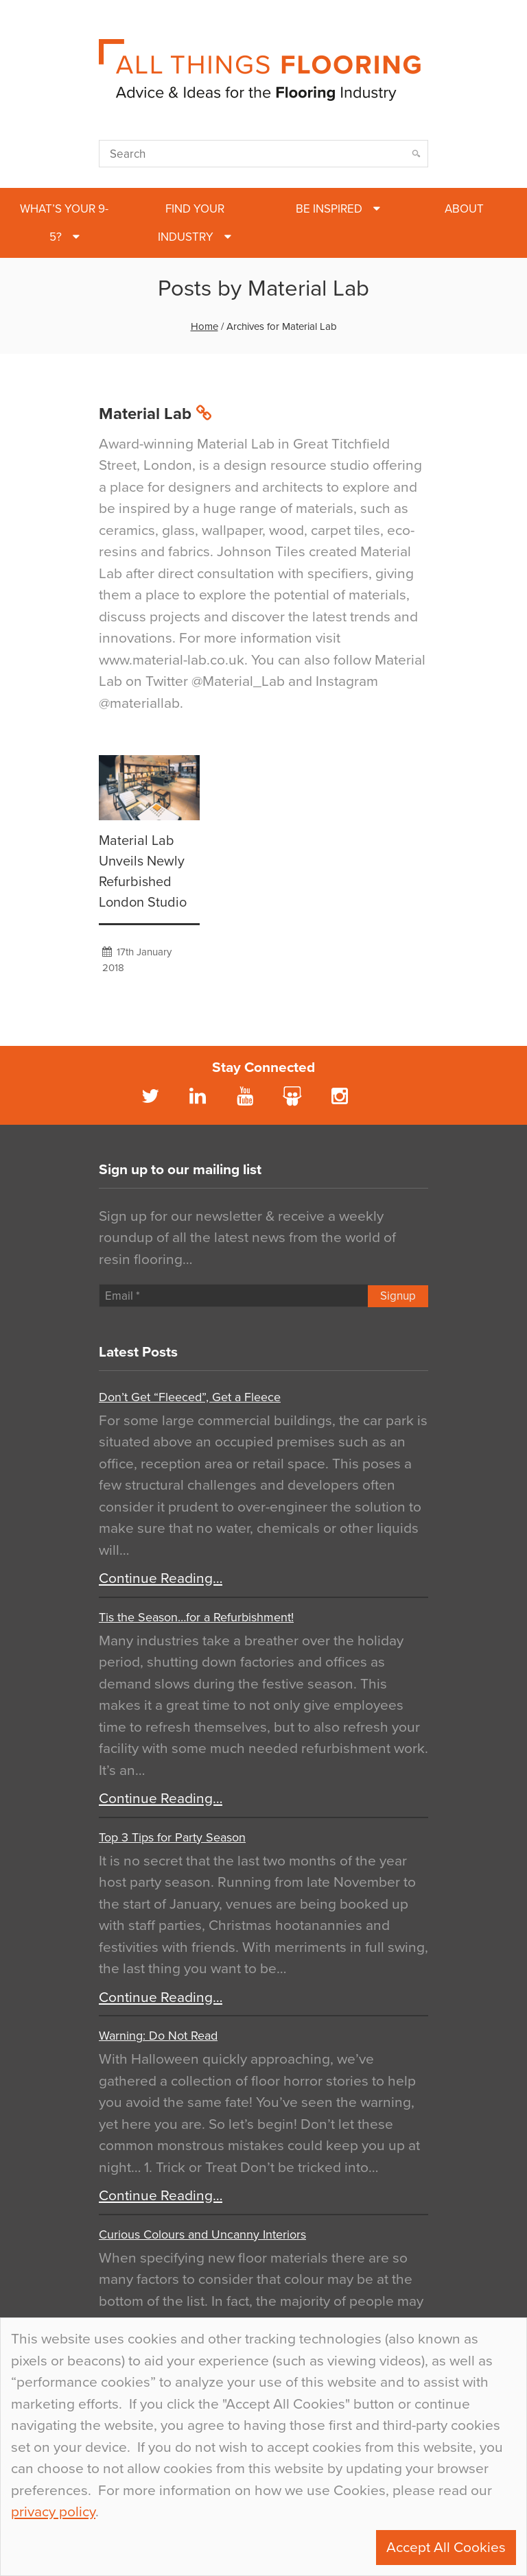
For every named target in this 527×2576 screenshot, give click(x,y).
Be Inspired (329, 209)
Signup (398, 1296)
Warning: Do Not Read (158, 2035)
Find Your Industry (191, 223)
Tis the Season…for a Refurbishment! (196, 1617)
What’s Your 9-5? (64, 223)
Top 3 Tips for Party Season (172, 1837)
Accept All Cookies (446, 2547)
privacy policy (53, 2511)
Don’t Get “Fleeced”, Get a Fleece (190, 1397)
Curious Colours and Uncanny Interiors (202, 2234)
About (464, 209)
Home (204, 326)
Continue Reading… (160, 1578)
